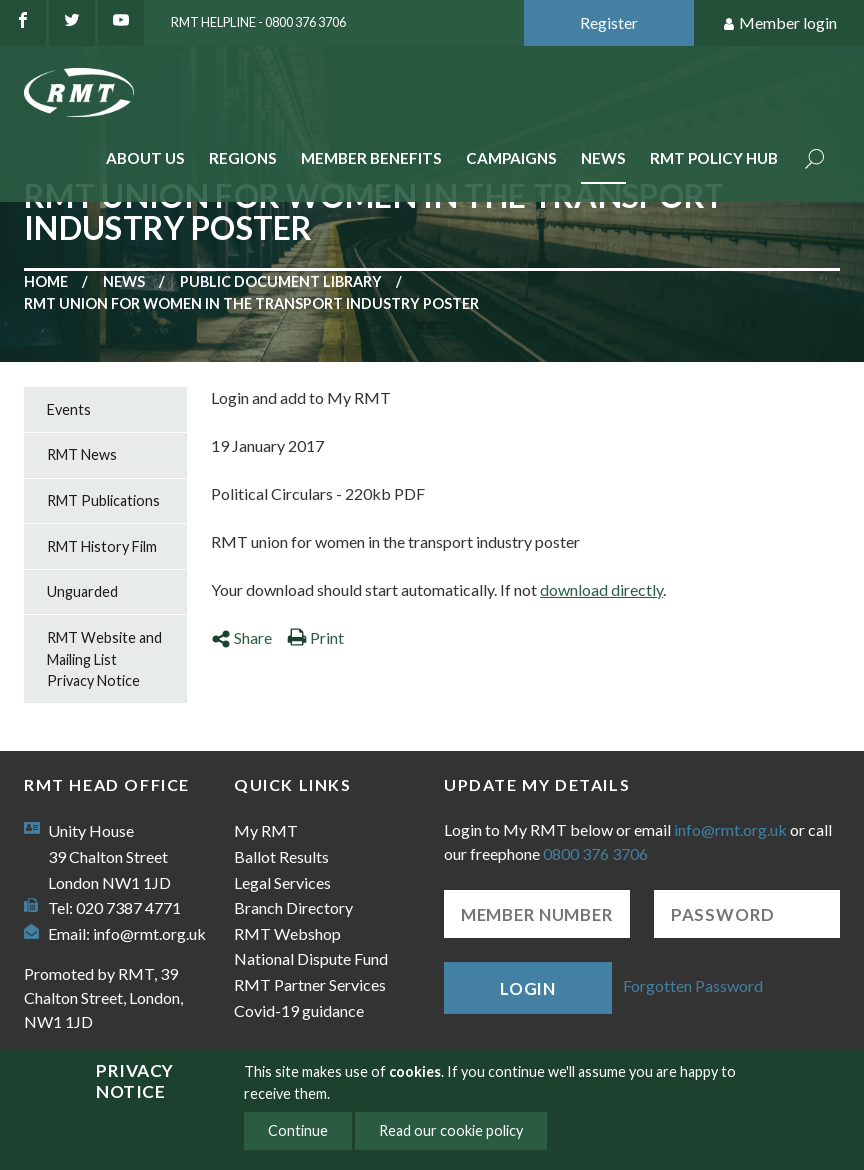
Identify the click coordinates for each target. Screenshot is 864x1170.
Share (241, 637)
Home (46, 281)
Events (69, 409)
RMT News (82, 454)
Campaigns (511, 158)
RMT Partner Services (310, 984)
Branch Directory (293, 907)
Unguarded (82, 591)
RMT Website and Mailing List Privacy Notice (104, 659)
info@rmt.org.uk (149, 933)
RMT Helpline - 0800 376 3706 (258, 22)
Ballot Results (281, 856)
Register (609, 22)
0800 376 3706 (595, 853)
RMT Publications (103, 500)
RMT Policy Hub (714, 158)
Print (315, 637)
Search (815, 160)
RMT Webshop (287, 933)
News (603, 158)
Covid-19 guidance (299, 1010)
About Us (145, 158)
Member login (779, 23)
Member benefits (371, 158)
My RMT (266, 830)
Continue (298, 1130)
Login (528, 988)
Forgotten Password (693, 985)
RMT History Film (102, 546)
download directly (601, 589)
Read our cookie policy (451, 1130)
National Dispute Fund (311, 958)
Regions (243, 158)
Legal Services (282, 882)
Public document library (281, 281)
